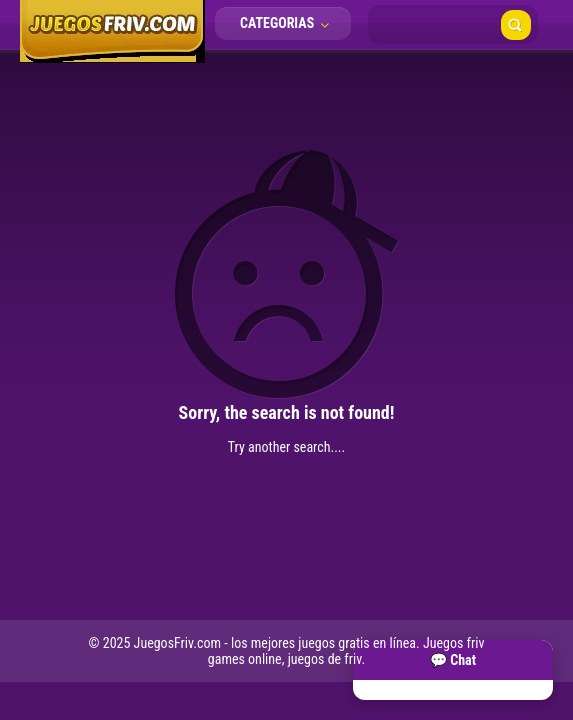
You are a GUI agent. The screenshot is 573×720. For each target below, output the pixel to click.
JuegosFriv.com (177, 643)
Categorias (290, 23)
